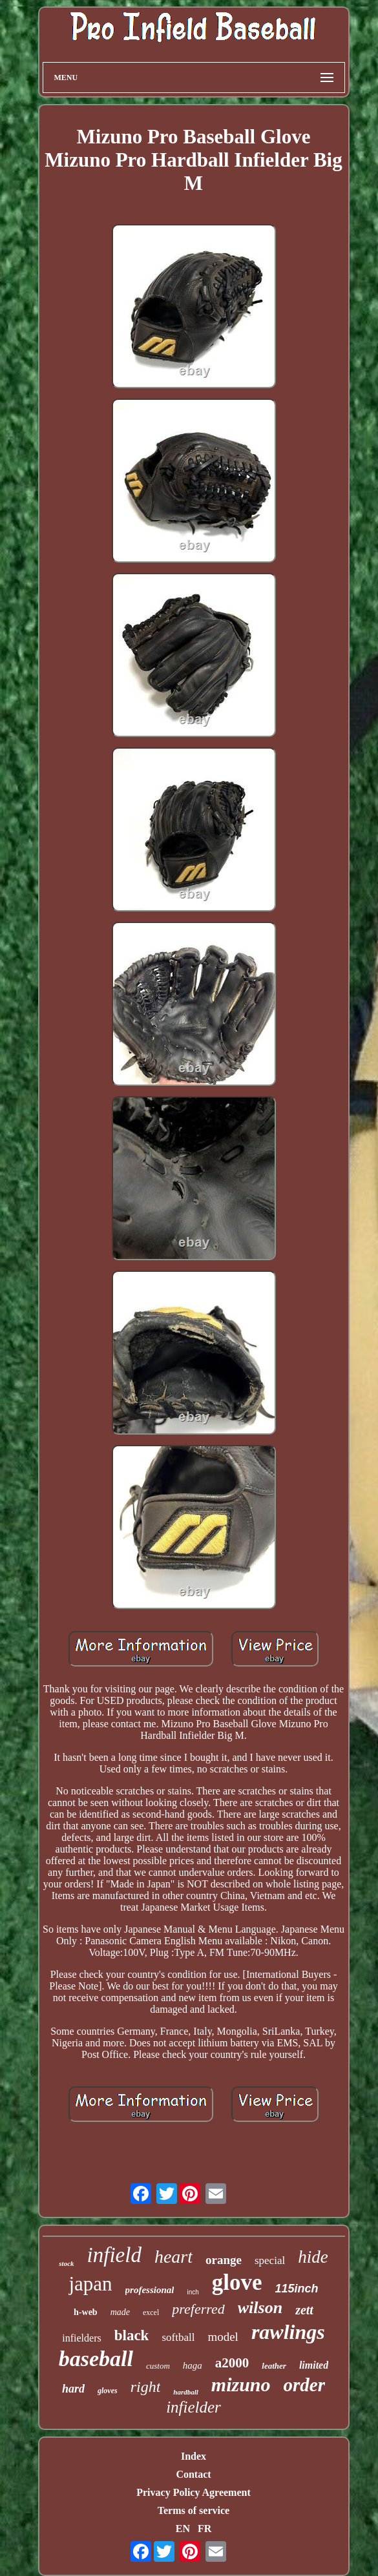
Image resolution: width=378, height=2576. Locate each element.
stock (66, 2263)
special (270, 2260)
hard (73, 2388)
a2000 (232, 2363)
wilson (260, 2307)
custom (158, 2366)
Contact (193, 2474)
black (131, 2335)
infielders (81, 2337)
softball (178, 2337)
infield (114, 2255)
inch (192, 2292)
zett (304, 2310)
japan (90, 2283)
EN (183, 2528)
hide (313, 2257)
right (146, 2386)
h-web (86, 2312)
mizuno (241, 2384)
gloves (108, 2390)
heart (173, 2257)
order (304, 2384)
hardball (185, 2392)
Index (193, 2456)
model (222, 2336)
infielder (193, 2407)
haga (192, 2365)
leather (274, 2366)
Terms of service (193, 2510)
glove (237, 2282)
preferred (198, 2309)
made (120, 2312)
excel (151, 2312)
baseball (96, 2359)
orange (223, 2260)
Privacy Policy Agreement (193, 2492)
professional (149, 2290)
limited (313, 2365)
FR (204, 2528)
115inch (297, 2288)
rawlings (288, 2331)
